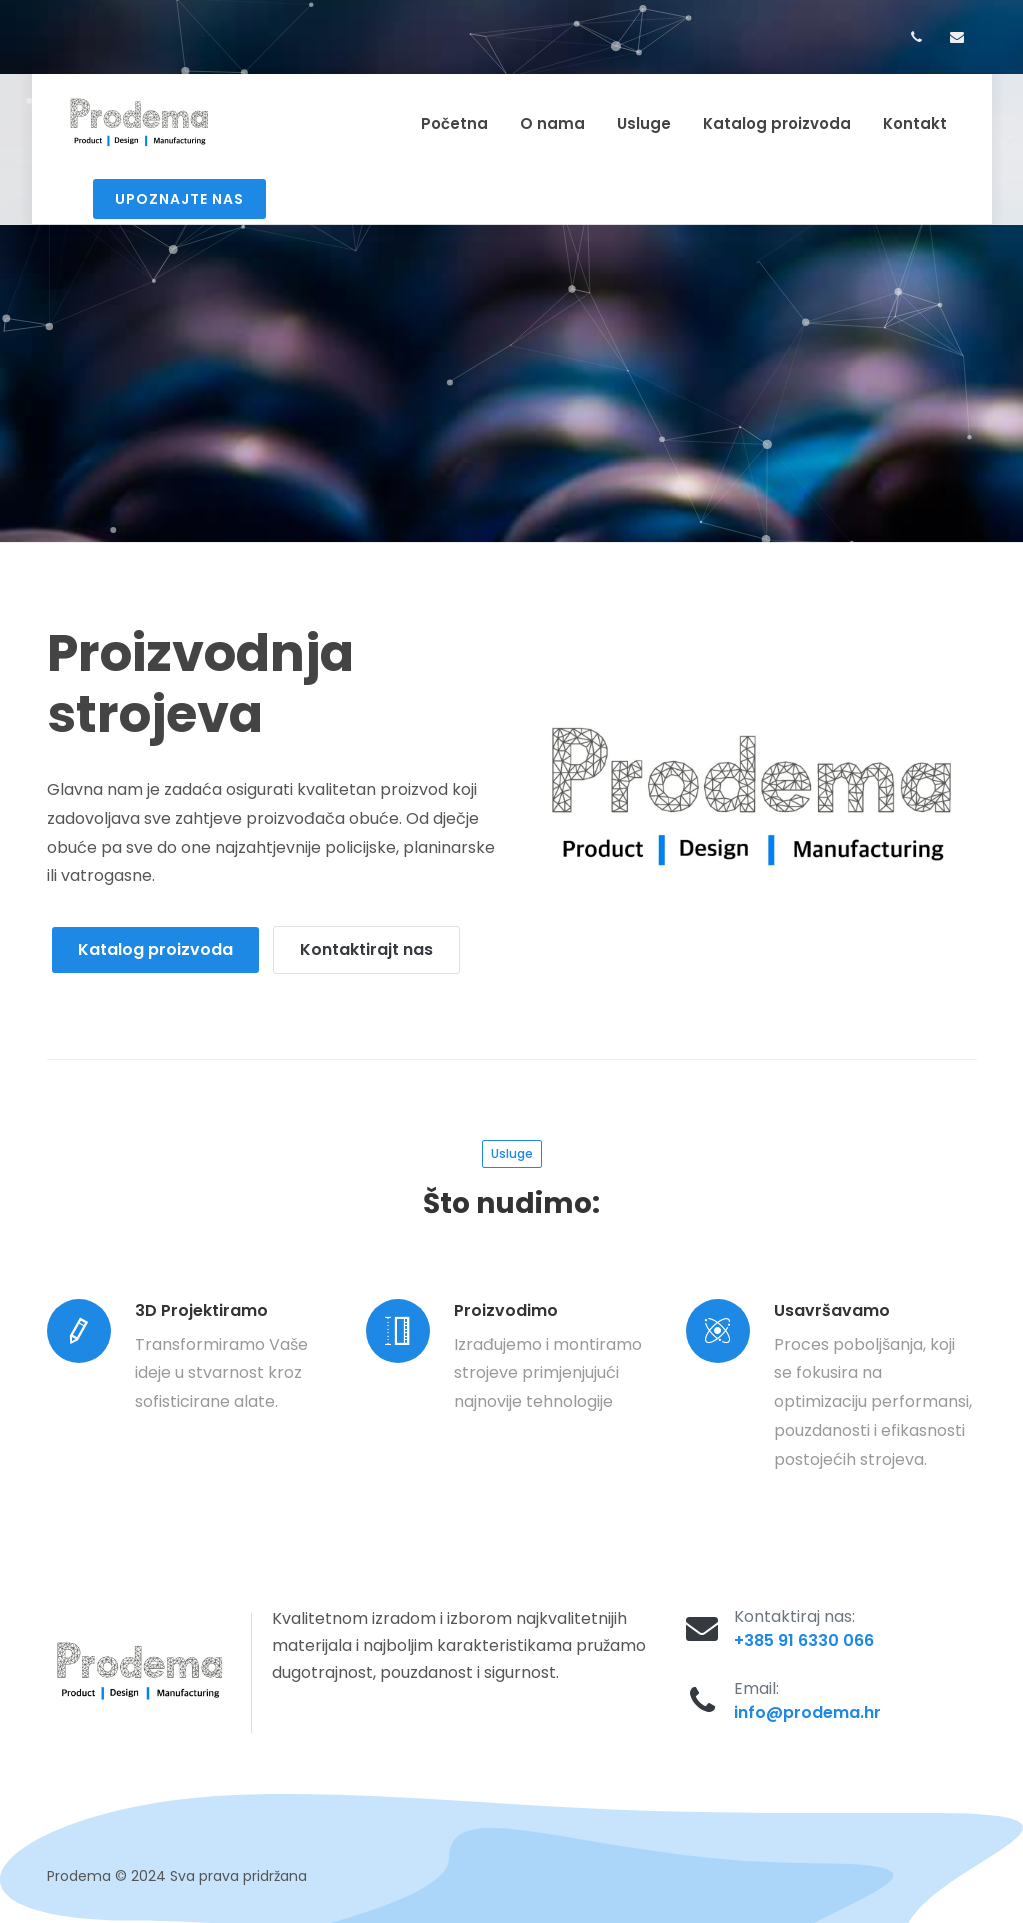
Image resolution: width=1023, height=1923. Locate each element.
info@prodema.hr (807, 1706)
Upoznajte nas (179, 199)
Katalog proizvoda (155, 943)
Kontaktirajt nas (366, 943)
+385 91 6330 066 (804, 1634)
